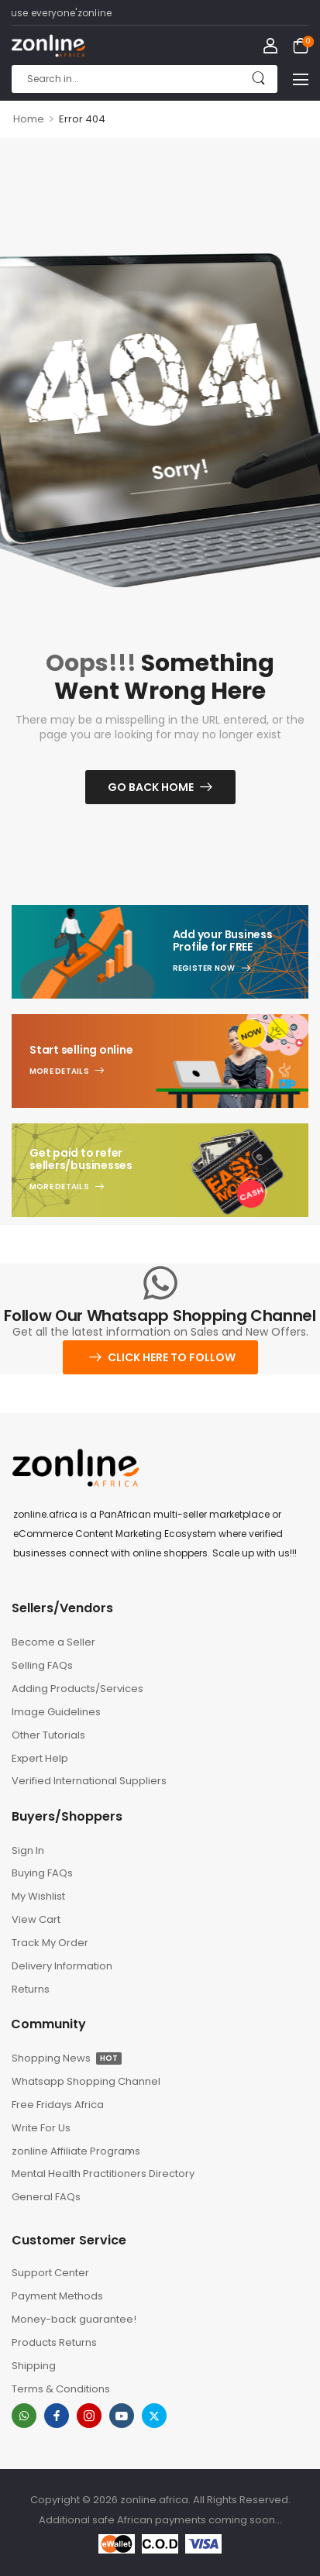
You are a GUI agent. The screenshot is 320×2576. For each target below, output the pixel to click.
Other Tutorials (48, 1735)
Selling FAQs (42, 1665)
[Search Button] (258, 79)
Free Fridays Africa (58, 2104)
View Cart (36, 1919)
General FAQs (46, 2196)
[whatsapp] (24, 2415)
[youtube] (121, 2415)
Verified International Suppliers (82, 1780)
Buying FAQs (42, 1873)
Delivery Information (62, 1966)
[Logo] (48, 45)
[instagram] (89, 2415)
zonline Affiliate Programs (76, 2151)
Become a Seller (53, 1642)
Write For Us (41, 2127)
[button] (300, 79)
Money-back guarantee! (74, 2319)
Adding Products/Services (77, 1688)
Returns (31, 1989)
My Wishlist (38, 1896)
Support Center (50, 2272)
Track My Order (50, 1942)
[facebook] (56, 2415)
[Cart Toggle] (300, 45)
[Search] (144, 79)
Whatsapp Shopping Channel (82, 2081)
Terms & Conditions (61, 2389)
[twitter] (154, 2415)
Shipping (34, 2365)
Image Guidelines (56, 1711)
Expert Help (40, 1758)
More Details (59, 1071)
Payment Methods (57, 2296)
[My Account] (270, 45)
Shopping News (67, 2058)
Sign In (28, 1850)
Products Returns (54, 2342)
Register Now (204, 968)
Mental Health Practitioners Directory (82, 2173)
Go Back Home (151, 787)
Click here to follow (172, 1357)
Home (28, 119)
